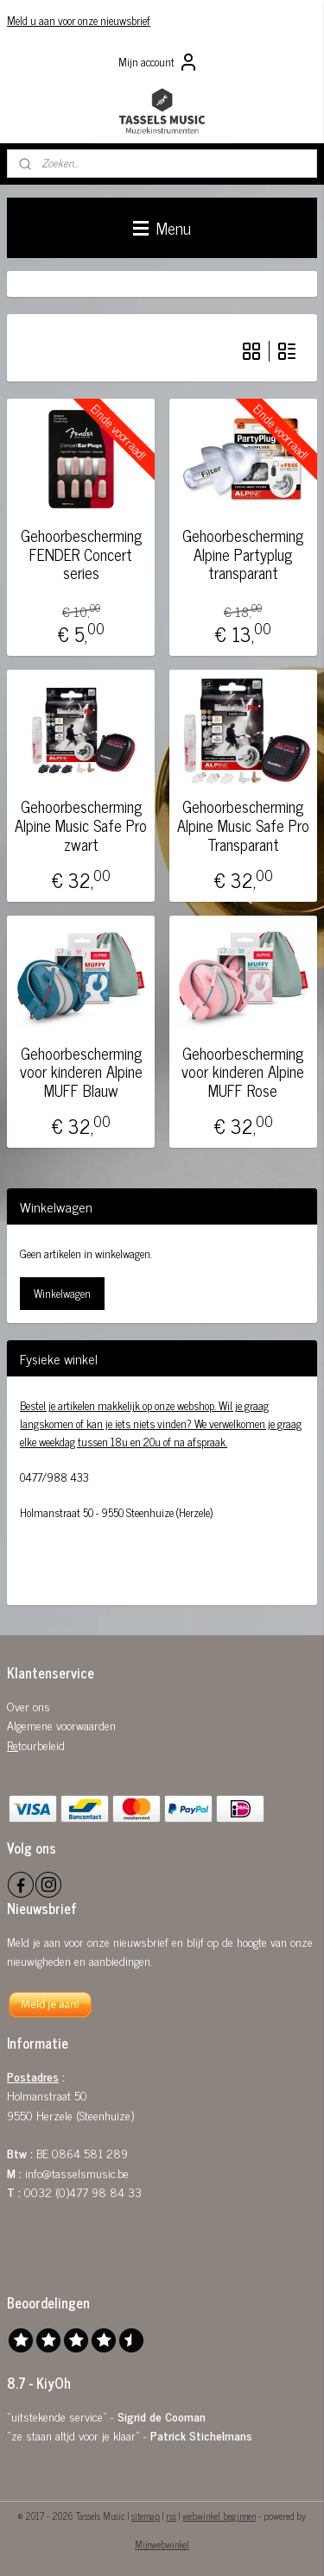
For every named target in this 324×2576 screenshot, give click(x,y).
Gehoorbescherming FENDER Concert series (81, 554)
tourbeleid (41, 1744)
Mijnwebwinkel (162, 2544)
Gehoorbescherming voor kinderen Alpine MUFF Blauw (81, 1071)
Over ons (28, 1706)
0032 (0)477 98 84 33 (83, 2191)
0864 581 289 (90, 2153)
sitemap (145, 2515)
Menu (162, 227)
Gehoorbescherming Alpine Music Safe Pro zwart (81, 825)
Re (12, 1744)
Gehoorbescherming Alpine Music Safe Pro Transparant (243, 825)
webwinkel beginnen (219, 2515)
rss (171, 2515)
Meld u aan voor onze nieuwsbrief (78, 20)
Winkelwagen (62, 1293)
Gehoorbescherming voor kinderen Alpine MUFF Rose (242, 1071)
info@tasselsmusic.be (77, 2172)
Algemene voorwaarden (61, 1725)
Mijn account (158, 62)
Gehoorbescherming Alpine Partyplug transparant (242, 554)
